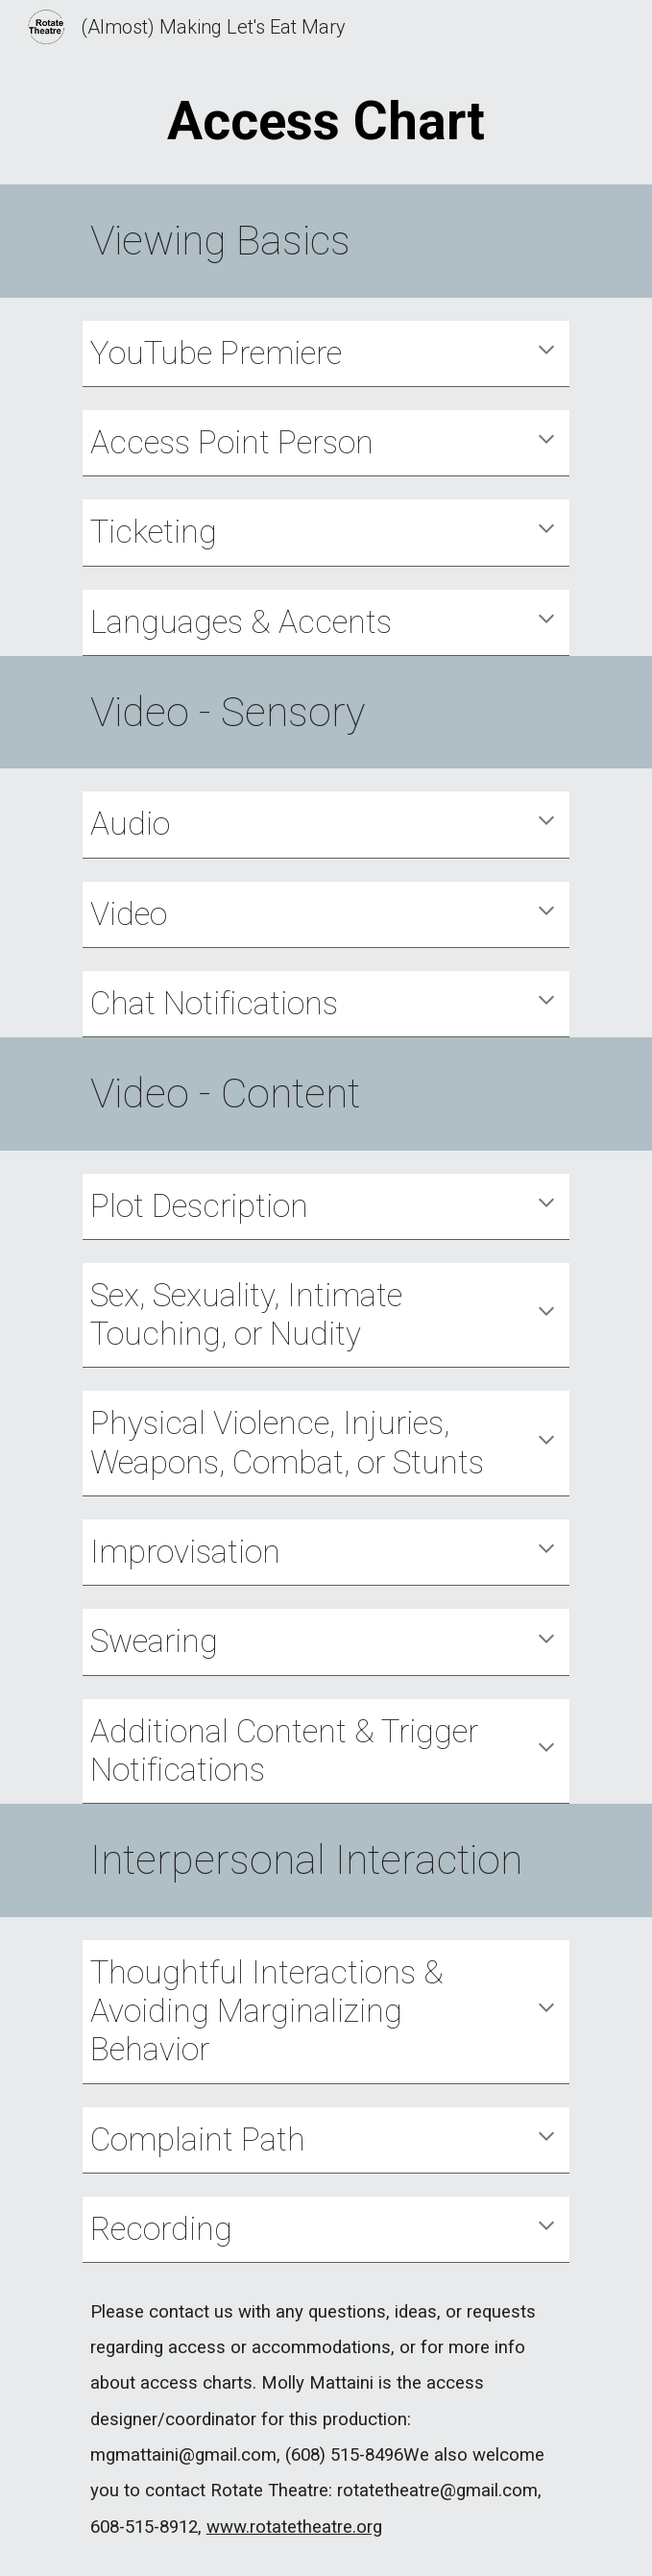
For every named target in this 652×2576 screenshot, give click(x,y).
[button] (546, 351)
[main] (326, 121)
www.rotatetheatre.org (294, 2527)
